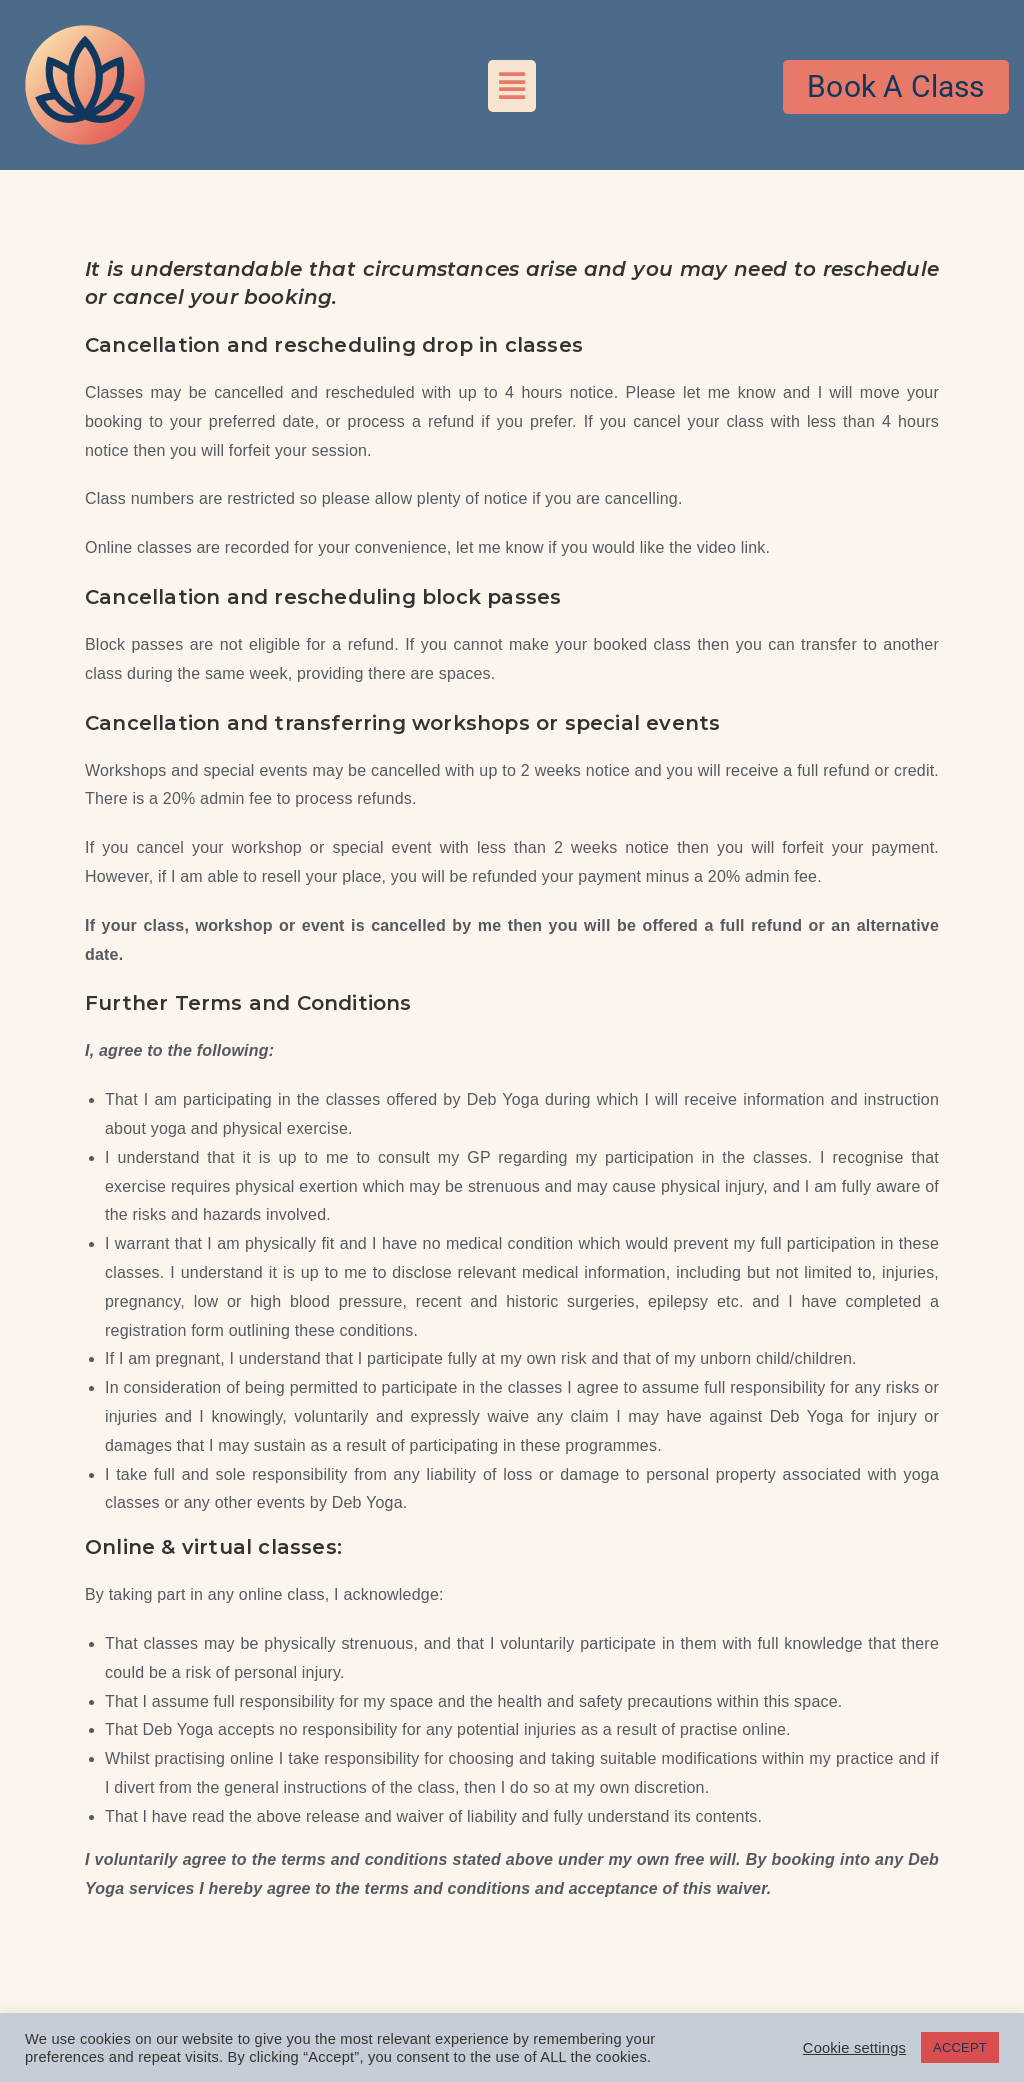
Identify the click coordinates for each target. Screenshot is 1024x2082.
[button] (511, 86)
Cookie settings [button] (854, 2048)
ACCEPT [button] (960, 2047)
